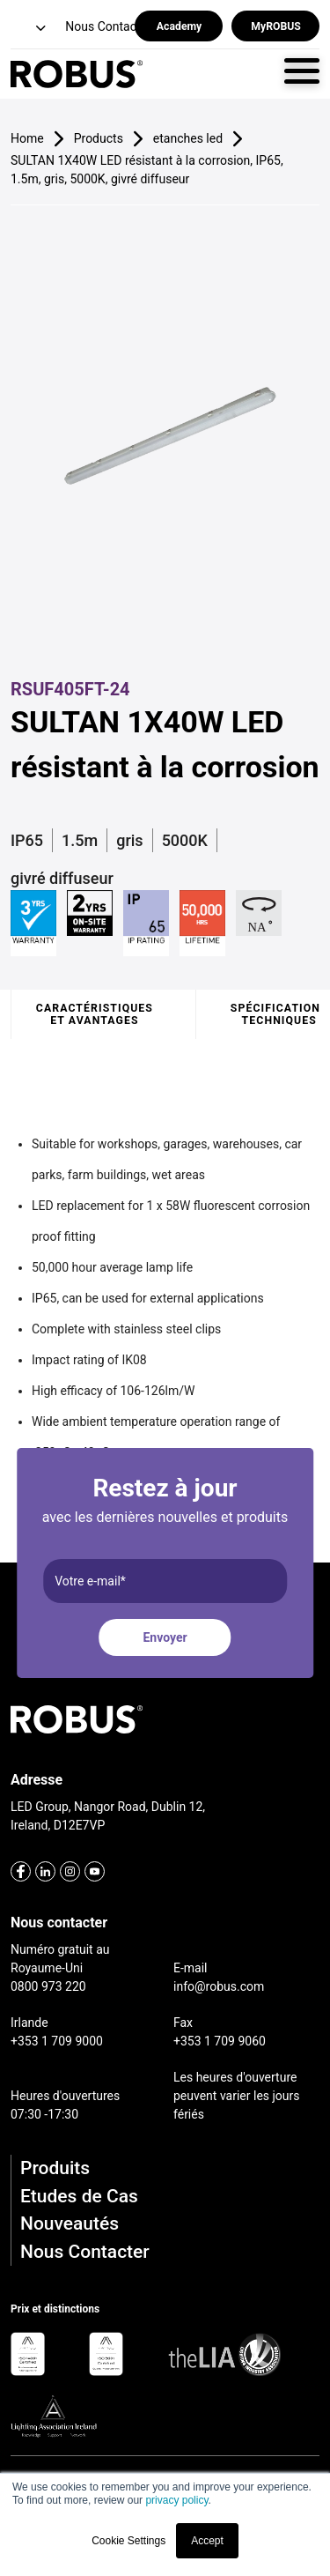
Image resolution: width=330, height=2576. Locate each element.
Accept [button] (207, 2541)
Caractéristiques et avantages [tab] (94, 1014)
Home (27, 138)
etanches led (188, 138)
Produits (55, 2168)
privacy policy (176, 2500)
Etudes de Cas (79, 2196)
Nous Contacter (85, 2251)
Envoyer (165, 1637)
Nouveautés (69, 2223)
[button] (30, 28)
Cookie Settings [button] (128, 2541)
